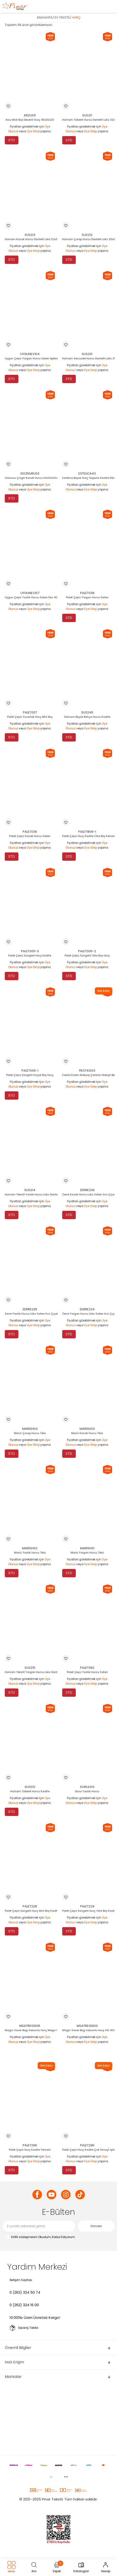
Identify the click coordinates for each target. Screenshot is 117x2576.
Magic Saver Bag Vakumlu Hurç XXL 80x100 (88, 2030)
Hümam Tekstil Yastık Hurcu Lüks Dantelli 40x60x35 (31, 1194)
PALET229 (87, 1906)
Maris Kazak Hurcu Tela (87, 1433)
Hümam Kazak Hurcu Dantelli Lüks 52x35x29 (31, 239)
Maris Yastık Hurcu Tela (30, 1552)
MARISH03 (87, 1428)
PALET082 (87, 1667)
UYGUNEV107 (29, 593)
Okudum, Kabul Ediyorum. (40, 2237)
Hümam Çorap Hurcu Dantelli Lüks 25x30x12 (88, 239)
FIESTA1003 (87, 1070)
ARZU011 (30, 115)
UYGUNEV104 (30, 354)
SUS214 (29, 1190)
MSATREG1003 (87, 2026)
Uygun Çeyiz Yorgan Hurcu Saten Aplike (31, 358)
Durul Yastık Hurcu (87, 1791)
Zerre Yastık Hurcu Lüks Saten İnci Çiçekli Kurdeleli (31, 1314)
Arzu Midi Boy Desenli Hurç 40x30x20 (29, 120)
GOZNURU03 (29, 473)
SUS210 (87, 354)
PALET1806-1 (87, 831)
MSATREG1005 (29, 2026)
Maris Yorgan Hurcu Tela (87, 1552)
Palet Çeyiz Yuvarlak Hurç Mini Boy (30, 717)
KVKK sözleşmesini (24, 2237)
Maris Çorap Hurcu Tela (30, 1433)
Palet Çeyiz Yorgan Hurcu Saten (87, 597)
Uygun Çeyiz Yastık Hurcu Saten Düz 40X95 (31, 597)
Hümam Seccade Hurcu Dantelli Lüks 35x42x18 (88, 358)
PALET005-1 (29, 1070)
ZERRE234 (87, 1309)
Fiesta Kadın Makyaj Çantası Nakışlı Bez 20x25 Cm (88, 1075)
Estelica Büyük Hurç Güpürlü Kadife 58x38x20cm (88, 478)
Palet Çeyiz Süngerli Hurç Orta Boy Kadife (88, 1911)
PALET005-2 (87, 951)
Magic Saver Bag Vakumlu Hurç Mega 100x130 (31, 2030)
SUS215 (30, 1667)
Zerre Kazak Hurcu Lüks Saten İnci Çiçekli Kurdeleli (88, 1194)
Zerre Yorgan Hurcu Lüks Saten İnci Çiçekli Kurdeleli (88, 1314)
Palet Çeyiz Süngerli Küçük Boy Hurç (30, 1075)
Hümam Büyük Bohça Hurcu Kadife (87, 717)
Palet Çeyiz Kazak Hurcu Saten (29, 836)
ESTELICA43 (87, 473)
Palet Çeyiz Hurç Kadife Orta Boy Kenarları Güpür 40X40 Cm (88, 836)
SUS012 (30, 1787)
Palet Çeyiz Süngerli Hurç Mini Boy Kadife (31, 1911)
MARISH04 (30, 1428)
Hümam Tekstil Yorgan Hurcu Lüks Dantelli (31, 1672)
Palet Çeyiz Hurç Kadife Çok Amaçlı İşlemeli (88, 2150)
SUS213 (30, 235)
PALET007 (30, 712)
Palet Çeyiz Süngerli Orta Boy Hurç (87, 955)
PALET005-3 (30, 951)
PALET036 (30, 831)
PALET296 (30, 2145)
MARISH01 (87, 1548)
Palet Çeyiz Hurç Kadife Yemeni (30, 2150)
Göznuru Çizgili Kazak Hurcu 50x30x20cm (31, 478)
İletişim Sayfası (21, 2280)
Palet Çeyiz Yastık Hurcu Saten (87, 1672)
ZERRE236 (87, 1190)
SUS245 (87, 712)
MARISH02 (29, 1548)
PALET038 (87, 593)
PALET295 (87, 2145)
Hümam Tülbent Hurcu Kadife (30, 1791)
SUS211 (87, 115)
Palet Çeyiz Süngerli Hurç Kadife (29, 955)
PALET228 (30, 1906)
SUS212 (87, 235)
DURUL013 (87, 1787)
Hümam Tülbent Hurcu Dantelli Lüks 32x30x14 (88, 120)
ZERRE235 (29, 1309)
